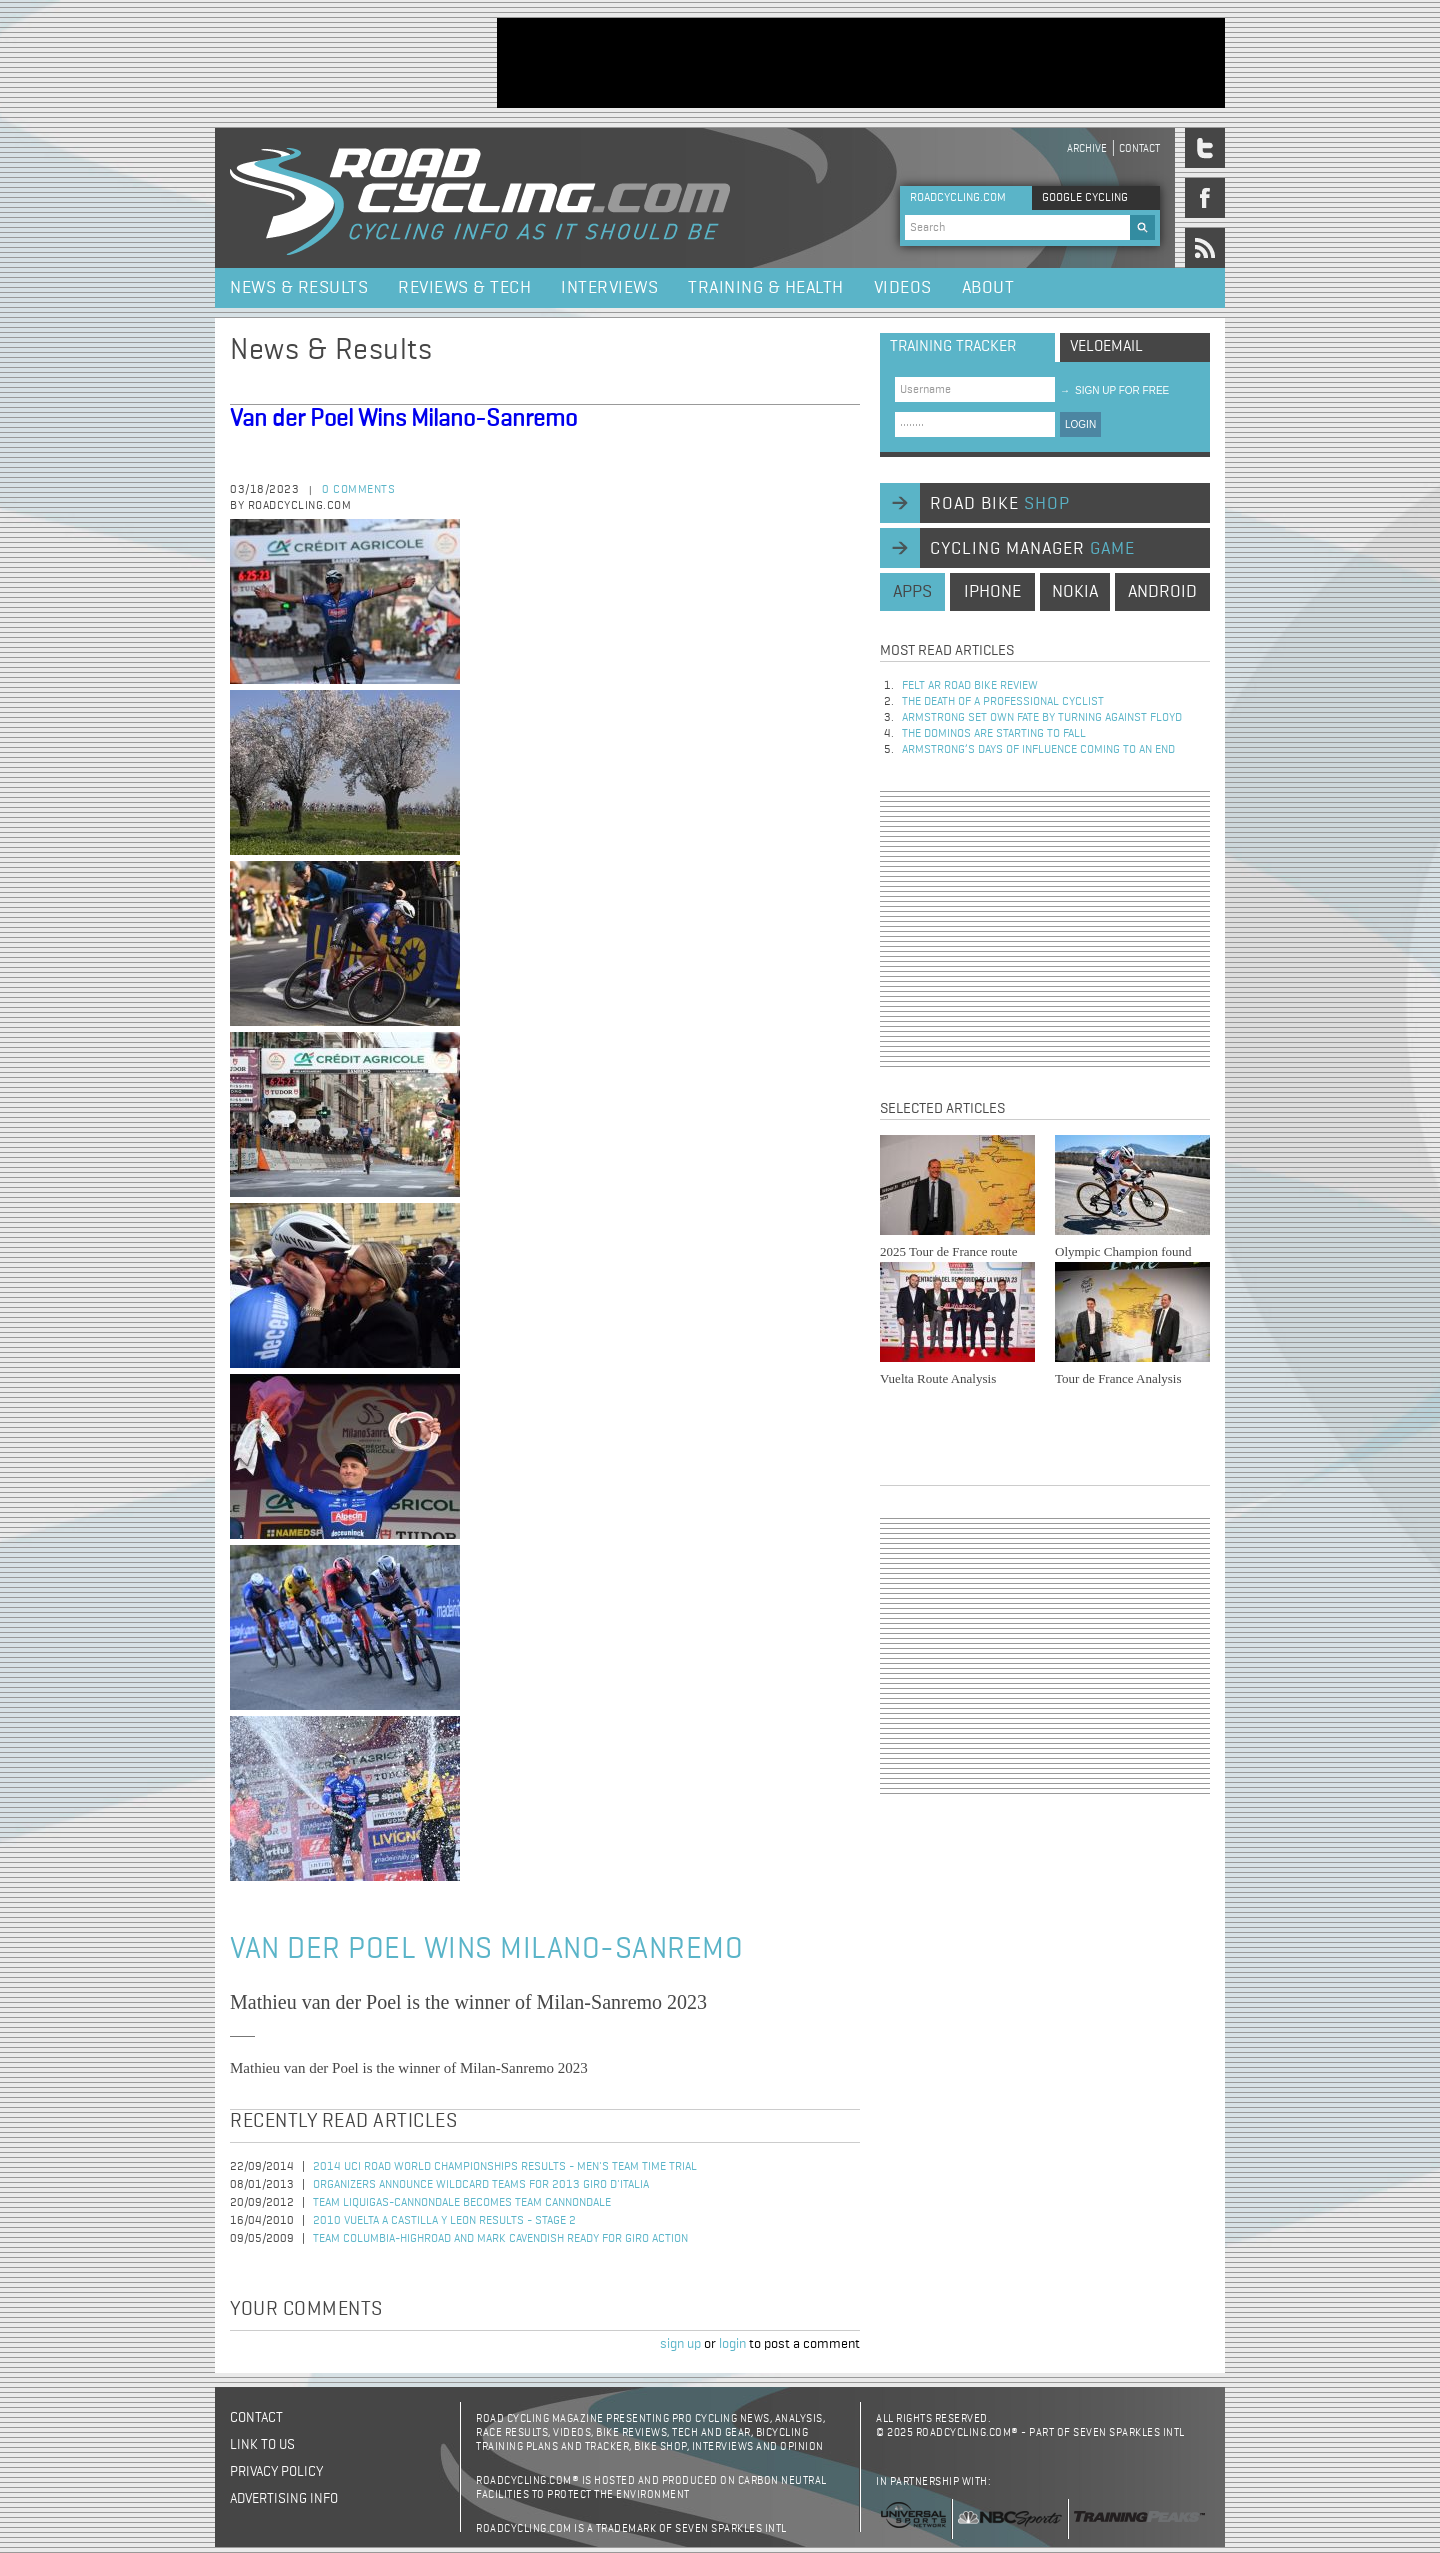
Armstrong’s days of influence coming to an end (1038, 750)
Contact (1139, 148)
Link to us (262, 2445)
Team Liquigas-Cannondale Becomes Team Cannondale (462, 2203)
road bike (1000, 504)
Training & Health (766, 288)
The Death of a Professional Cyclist (1003, 702)
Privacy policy (276, 2472)
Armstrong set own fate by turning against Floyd (1042, 718)
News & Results (299, 288)
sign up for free (1114, 390)
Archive (1087, 148)
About (988, 288)
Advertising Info (284, 2499)
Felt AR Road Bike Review (970, 686)
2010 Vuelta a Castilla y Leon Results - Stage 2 (444, 2221)
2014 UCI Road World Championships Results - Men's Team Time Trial (505, 2167)
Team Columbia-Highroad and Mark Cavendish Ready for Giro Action (500, 2239)
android (1162, 592)
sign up (680, 2344)
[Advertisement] (861, 63)
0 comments (358, 490)
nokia (1075, 592)
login (732, 2344)
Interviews (609, 288)
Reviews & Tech (464, 288)
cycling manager (1032, 549)
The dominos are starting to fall (994, 734)
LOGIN (1080, 424)
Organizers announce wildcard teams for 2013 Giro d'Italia (481, 2185)
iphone (992, 592)
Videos (903, 288)
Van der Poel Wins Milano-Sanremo (403, 419)
